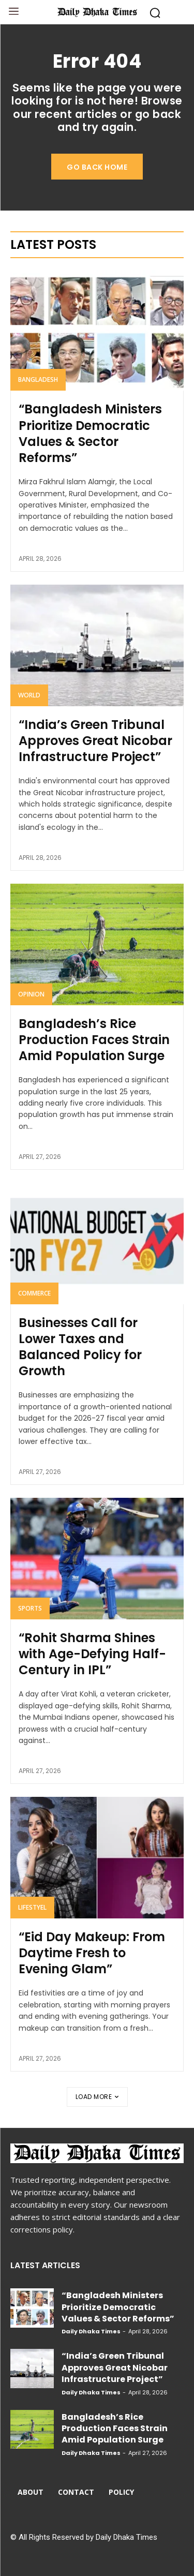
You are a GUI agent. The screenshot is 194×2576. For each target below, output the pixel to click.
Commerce (34, 1293)
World (29, 695)
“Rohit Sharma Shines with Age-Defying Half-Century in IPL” (92, 1653)
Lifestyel (32, 1907)
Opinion (31, 994)
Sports (30, 1608)
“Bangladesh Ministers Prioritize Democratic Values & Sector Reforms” (90, 433)
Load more (97, 2096)
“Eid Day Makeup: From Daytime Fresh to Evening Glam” (92, 1952)
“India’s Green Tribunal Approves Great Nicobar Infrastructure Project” (95, 740)
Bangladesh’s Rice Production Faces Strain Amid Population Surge (94, 1039)
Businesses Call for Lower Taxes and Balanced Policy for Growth (80, 1347)
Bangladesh (38, 379)
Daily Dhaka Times (91, 2331)
